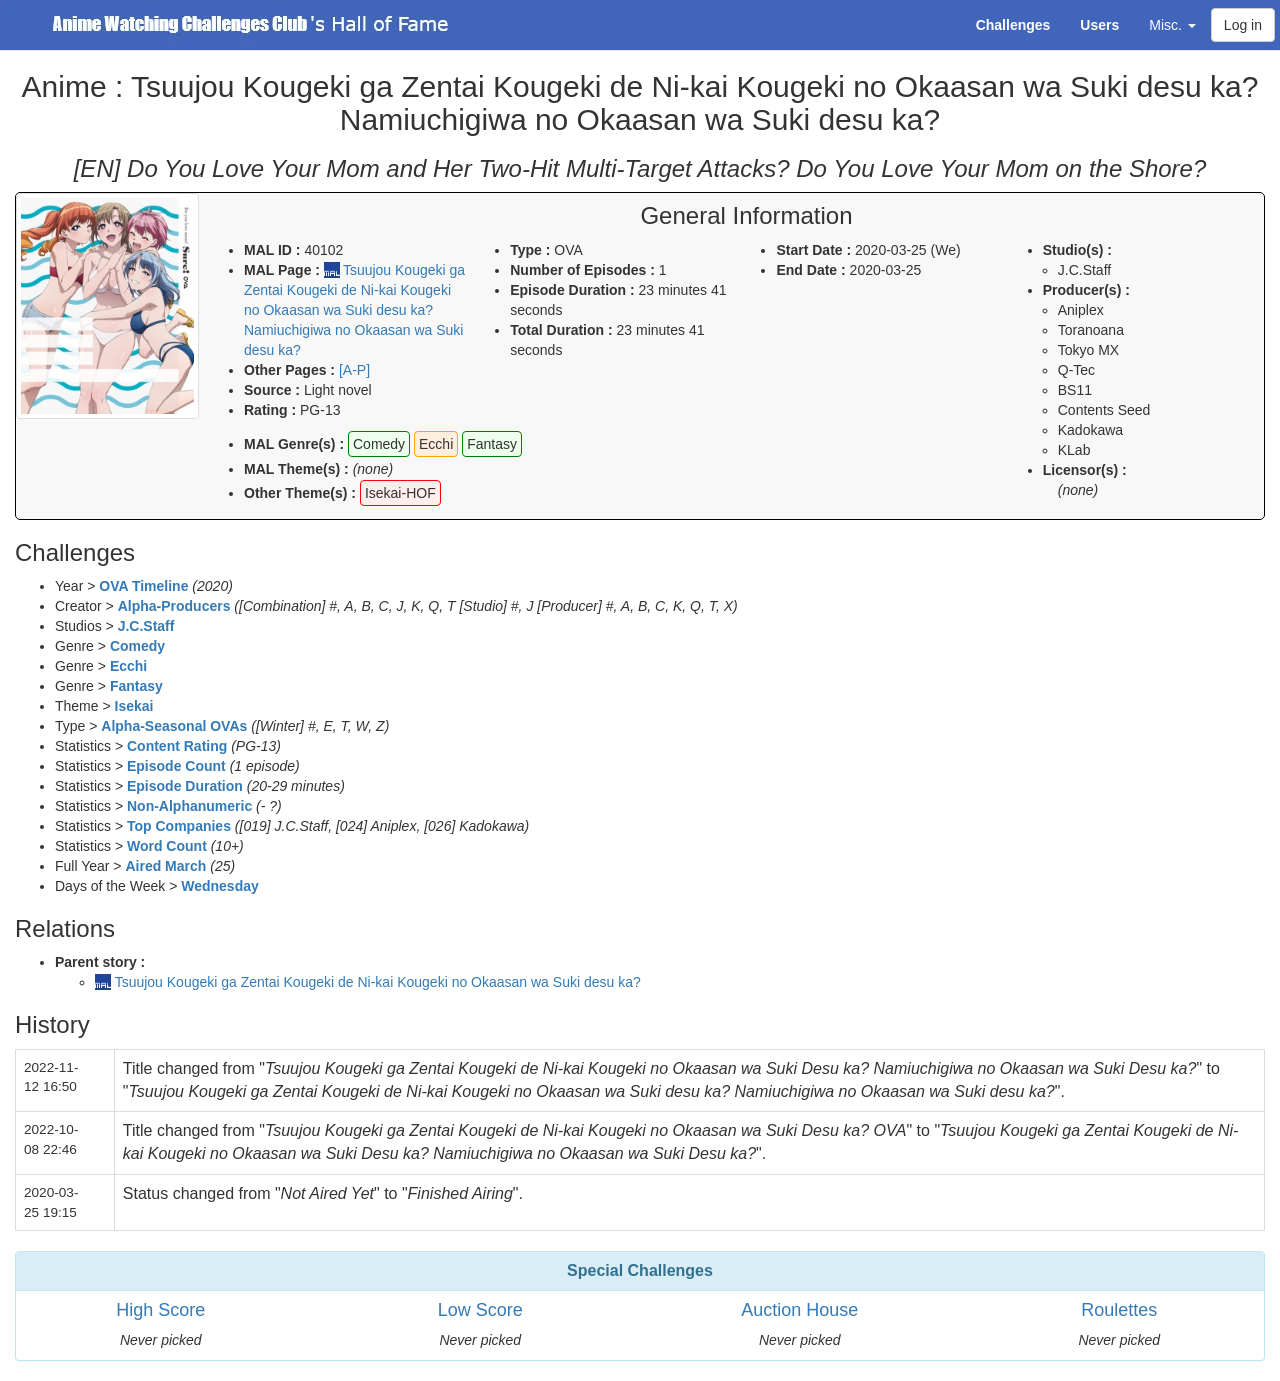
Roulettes (1119, 1310)
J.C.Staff (146, 626)
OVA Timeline (143, 586)
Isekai (134, 706)
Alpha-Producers (174, 606)
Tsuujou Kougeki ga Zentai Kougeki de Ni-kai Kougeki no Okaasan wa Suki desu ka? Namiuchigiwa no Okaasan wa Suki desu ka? (354, 310)
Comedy (137, 646)
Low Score (480, 1310)
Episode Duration (185, 786)
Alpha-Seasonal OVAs (174, 726)
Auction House (799, 1310)
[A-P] (354, 370)
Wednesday (220, 886)
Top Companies (179, 826)
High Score (160, 1310)
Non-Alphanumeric (189, 806)
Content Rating (177, 746)
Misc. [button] (1172, 25)
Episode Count (176, 766)
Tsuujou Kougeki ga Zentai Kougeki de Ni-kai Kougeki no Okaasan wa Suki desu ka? (378, 982)
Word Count (167, 846)
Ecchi (128, 666)
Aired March (165, 866)
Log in (1243, 25)
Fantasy (136, 686)
